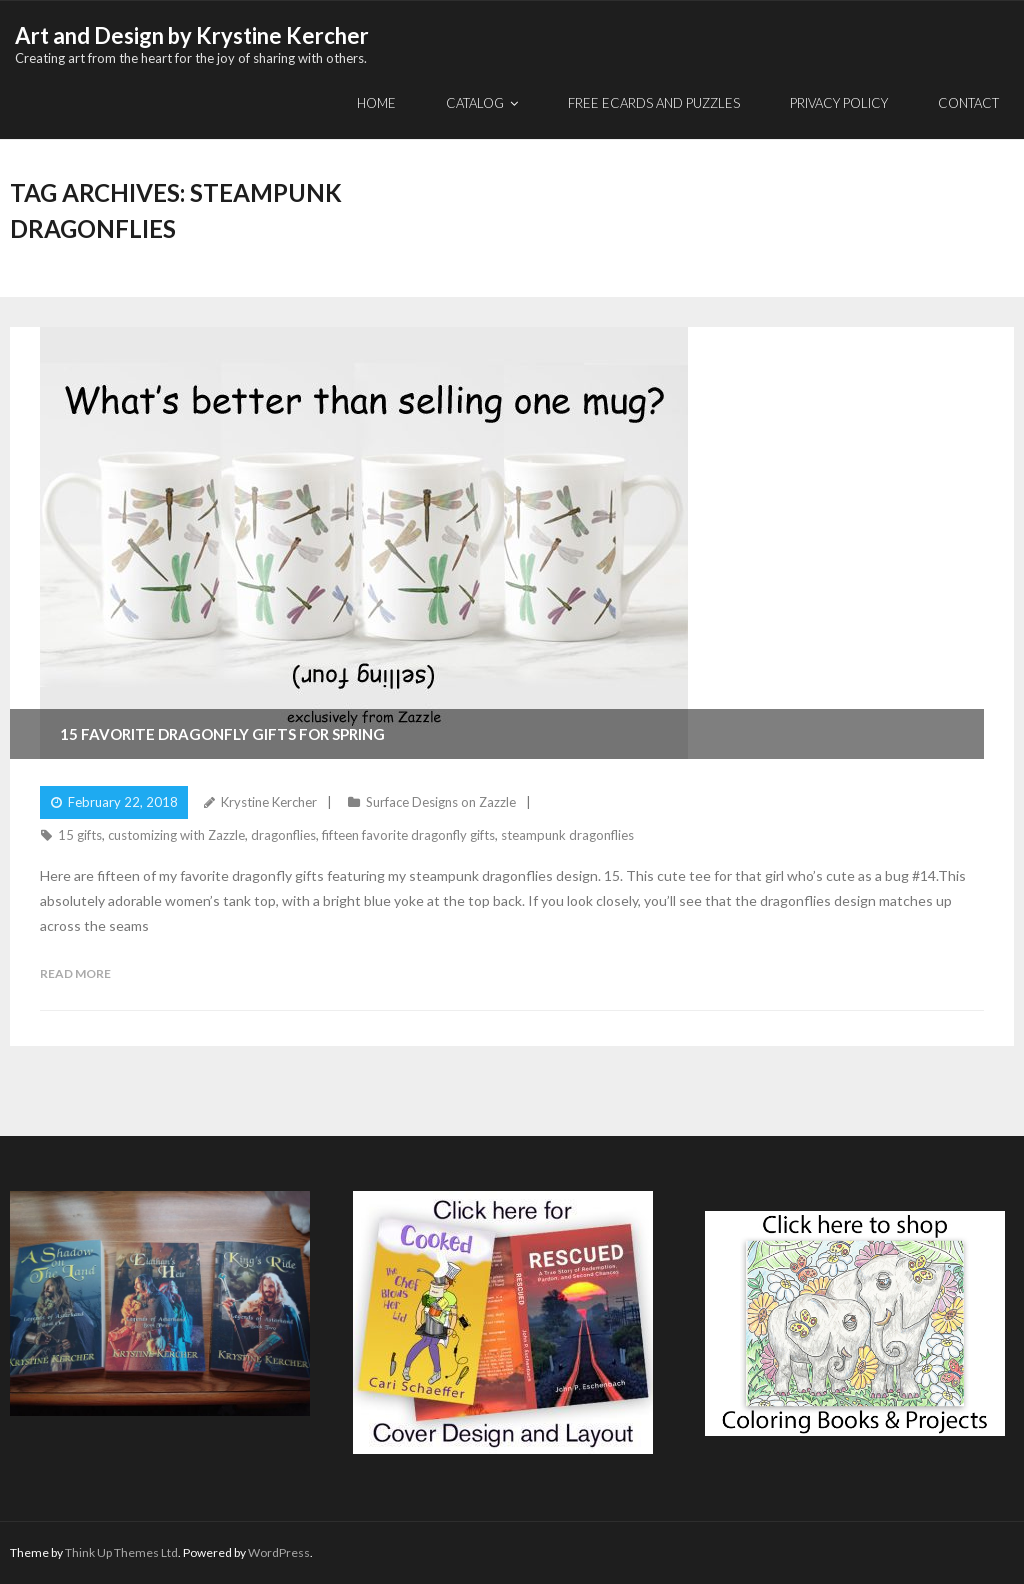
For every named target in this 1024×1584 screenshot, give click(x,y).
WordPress (279, 1552)
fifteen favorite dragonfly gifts (408, 835)
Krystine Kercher (269, 802)
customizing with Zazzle (176, 835)
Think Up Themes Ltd (121, 1552)
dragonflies (283, 835)
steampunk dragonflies (567, 835)
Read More (75, 973)
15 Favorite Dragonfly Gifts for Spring (222, 734)
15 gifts (80, 835)
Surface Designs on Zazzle (441, 802)
